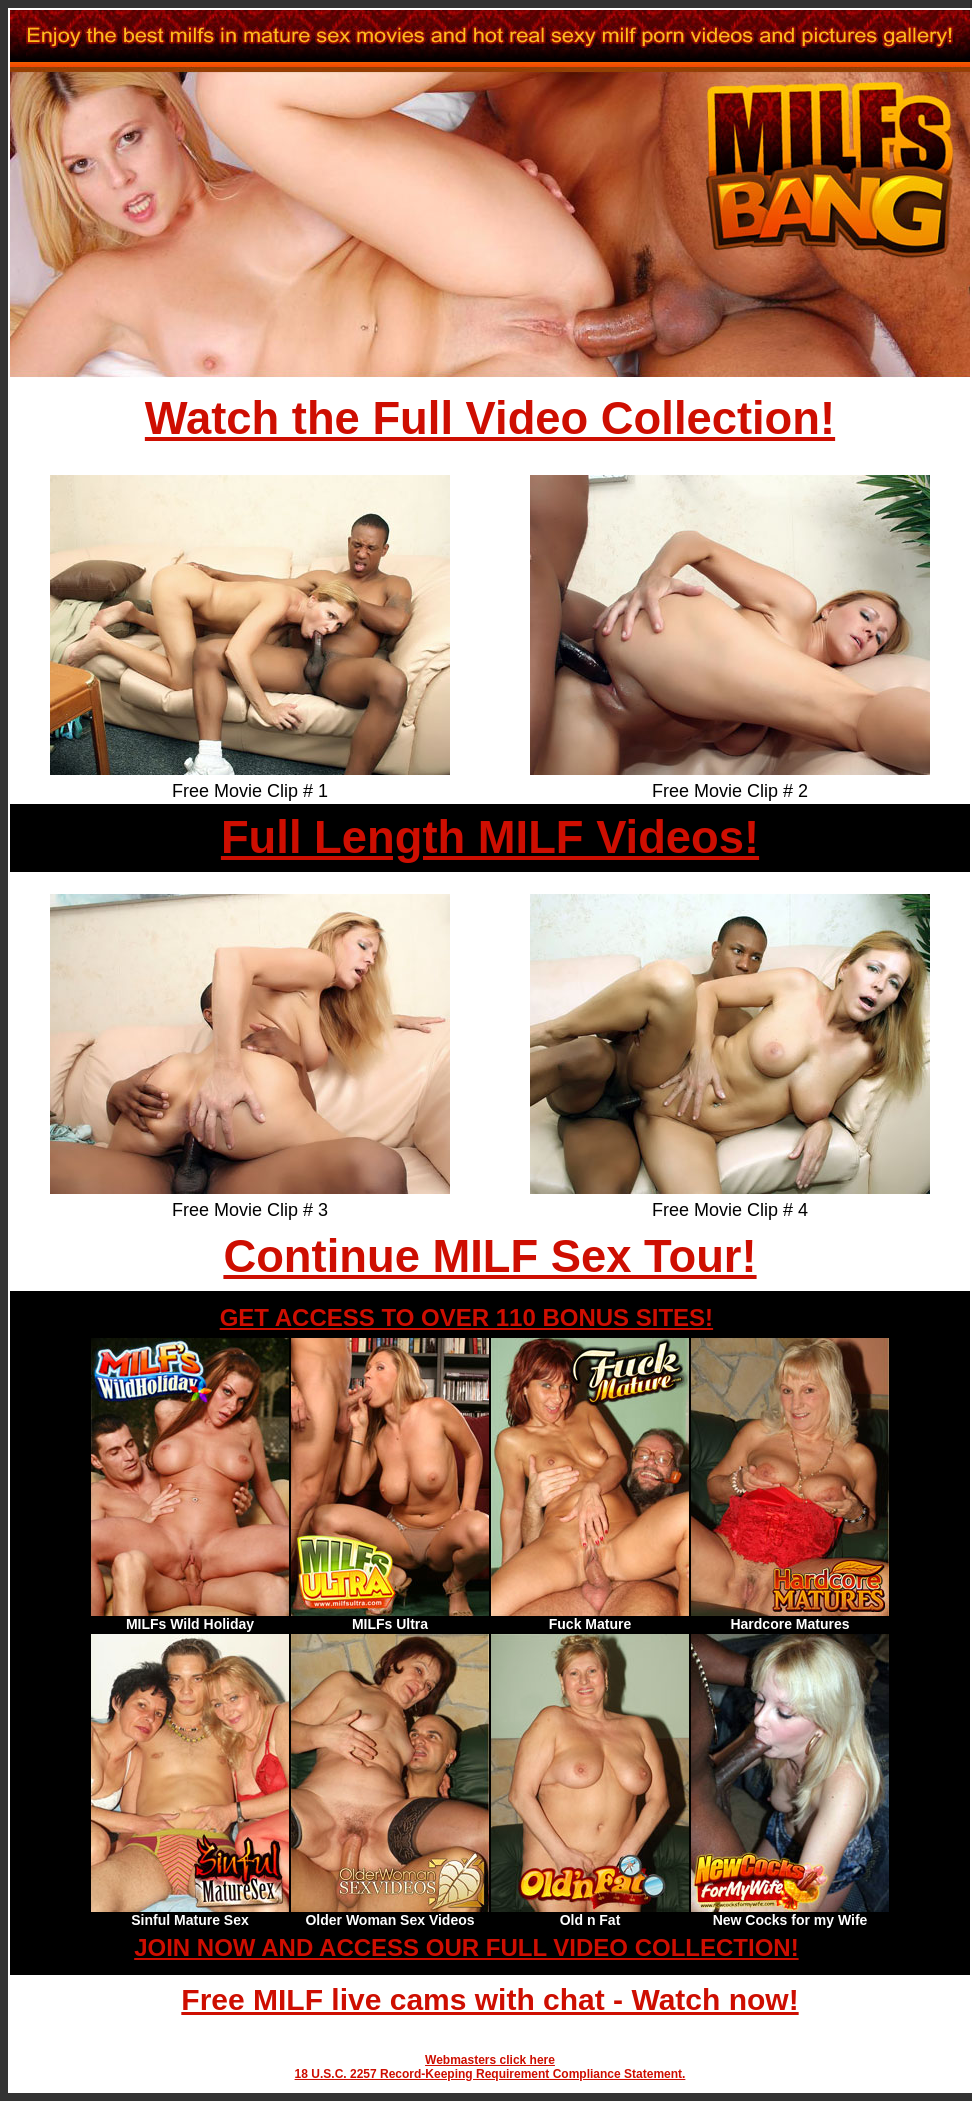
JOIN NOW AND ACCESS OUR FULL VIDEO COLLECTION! (466, 1947)
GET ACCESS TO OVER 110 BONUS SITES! (466, 1317)
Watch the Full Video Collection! (490, 418)
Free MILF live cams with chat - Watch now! (489, 1999)
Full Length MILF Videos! (490, 837)
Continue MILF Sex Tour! (489, 1256)
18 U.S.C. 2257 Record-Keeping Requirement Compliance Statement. (490, 2074)
